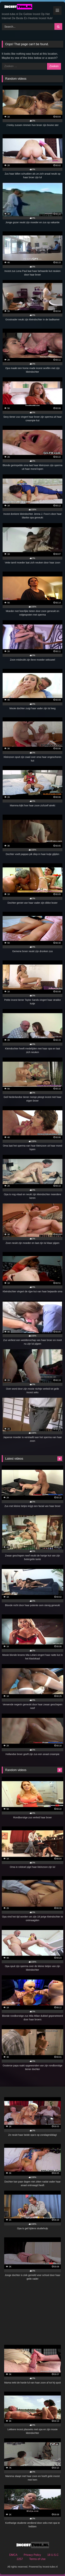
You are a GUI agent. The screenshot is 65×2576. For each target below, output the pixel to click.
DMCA (13, 2554)
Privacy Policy (32, 2554)
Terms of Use (37, 2559)
